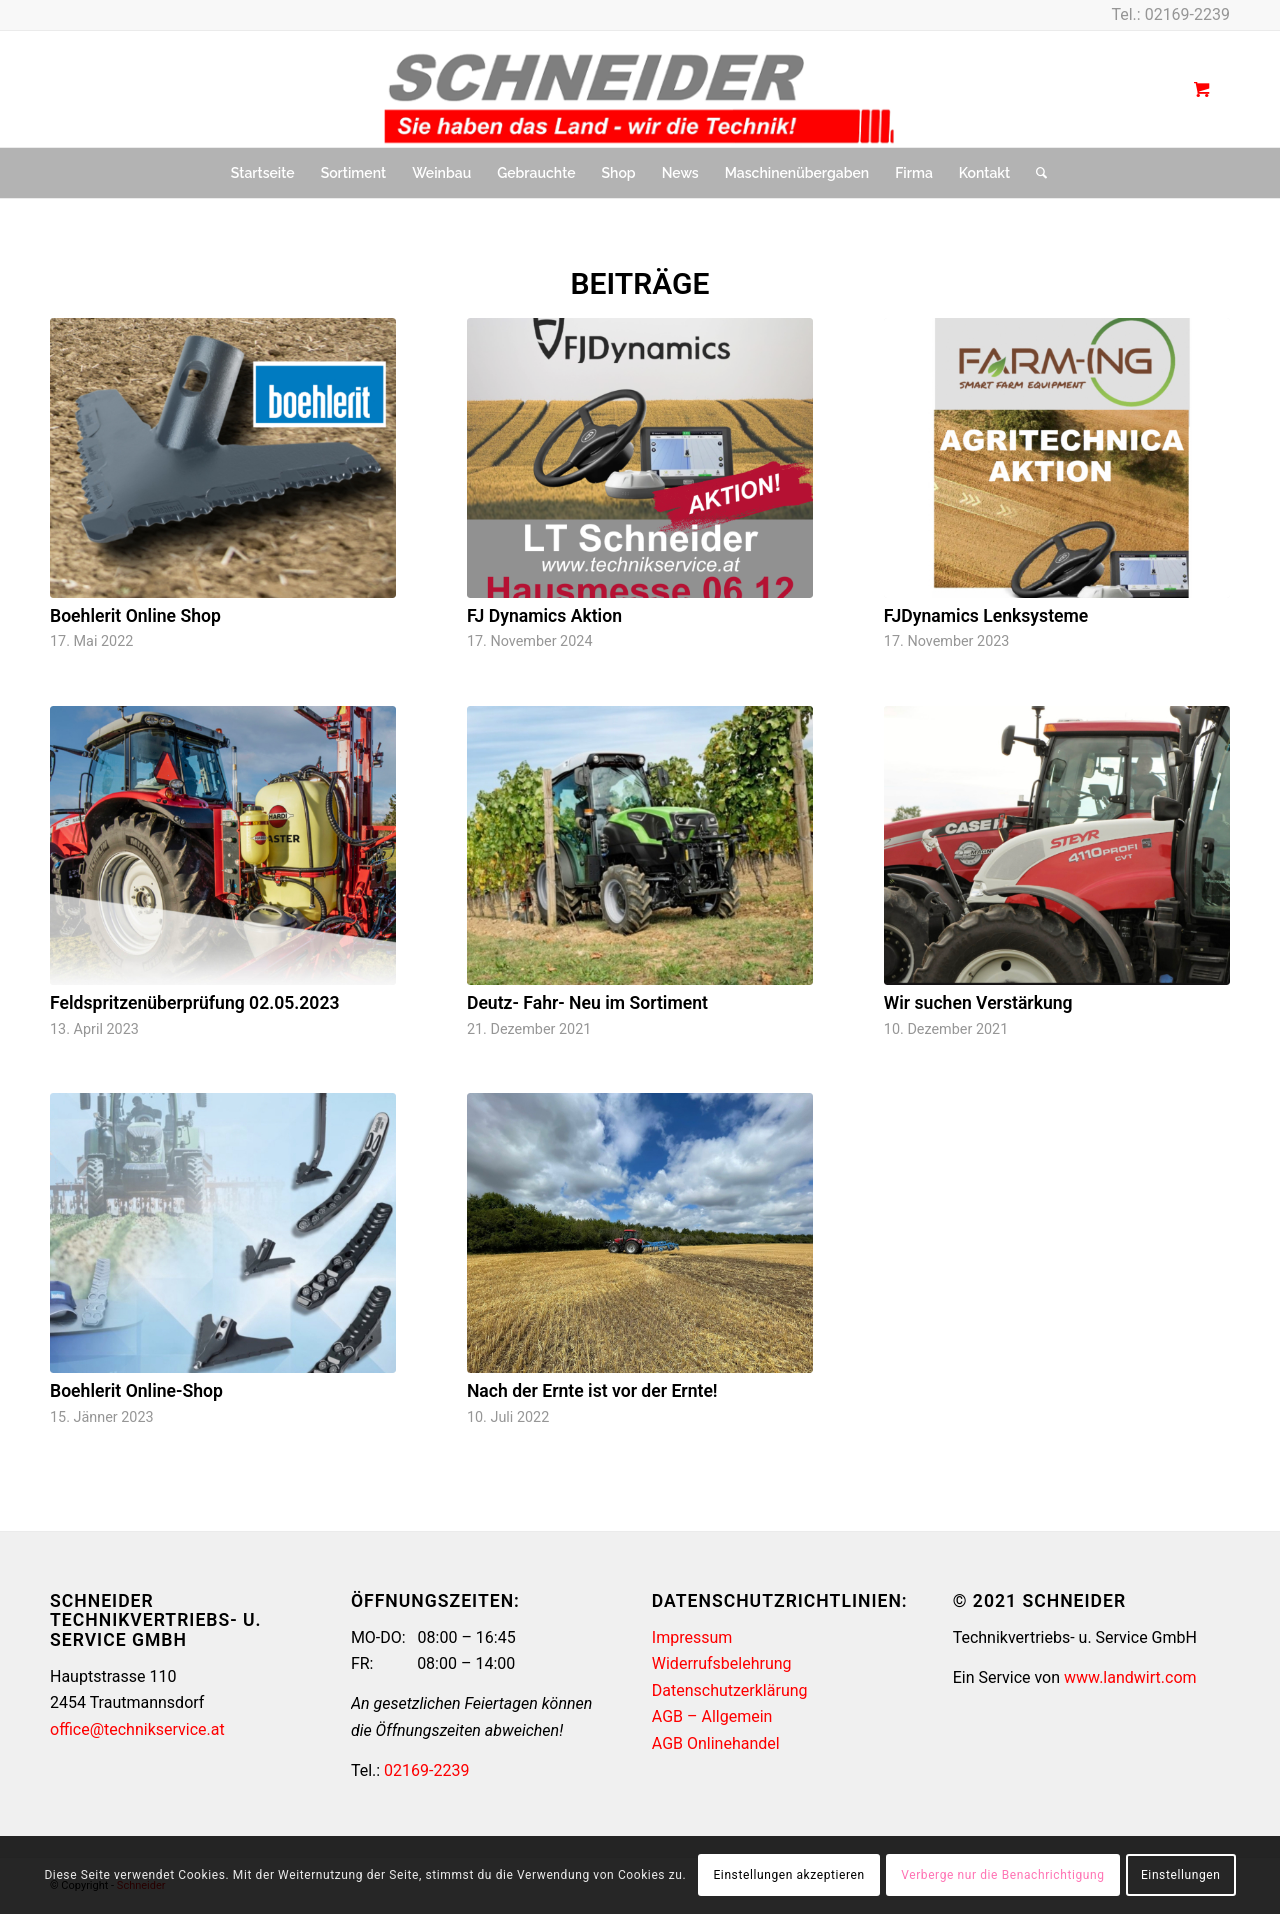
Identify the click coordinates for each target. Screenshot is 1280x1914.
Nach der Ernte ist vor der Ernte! (592, 1391)
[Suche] (1035, 173)
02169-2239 (1187, 14)
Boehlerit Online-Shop (136, 1391)
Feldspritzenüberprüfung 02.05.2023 (195, 1003)
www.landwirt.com (1130, 1677)
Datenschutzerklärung (730, 1690)
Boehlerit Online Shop (135, 616)
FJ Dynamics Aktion (544, 616)
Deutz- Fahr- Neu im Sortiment (587, 1003)
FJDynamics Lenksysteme (986, 616)
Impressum (692, 1637)
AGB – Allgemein (712, 1716)
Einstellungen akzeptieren (788, 1875)
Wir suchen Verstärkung (978, 1003)
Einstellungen (1180, 1875)
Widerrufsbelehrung (722, 1663)
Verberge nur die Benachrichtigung (1002, 1875)
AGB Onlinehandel (716, 1743)
